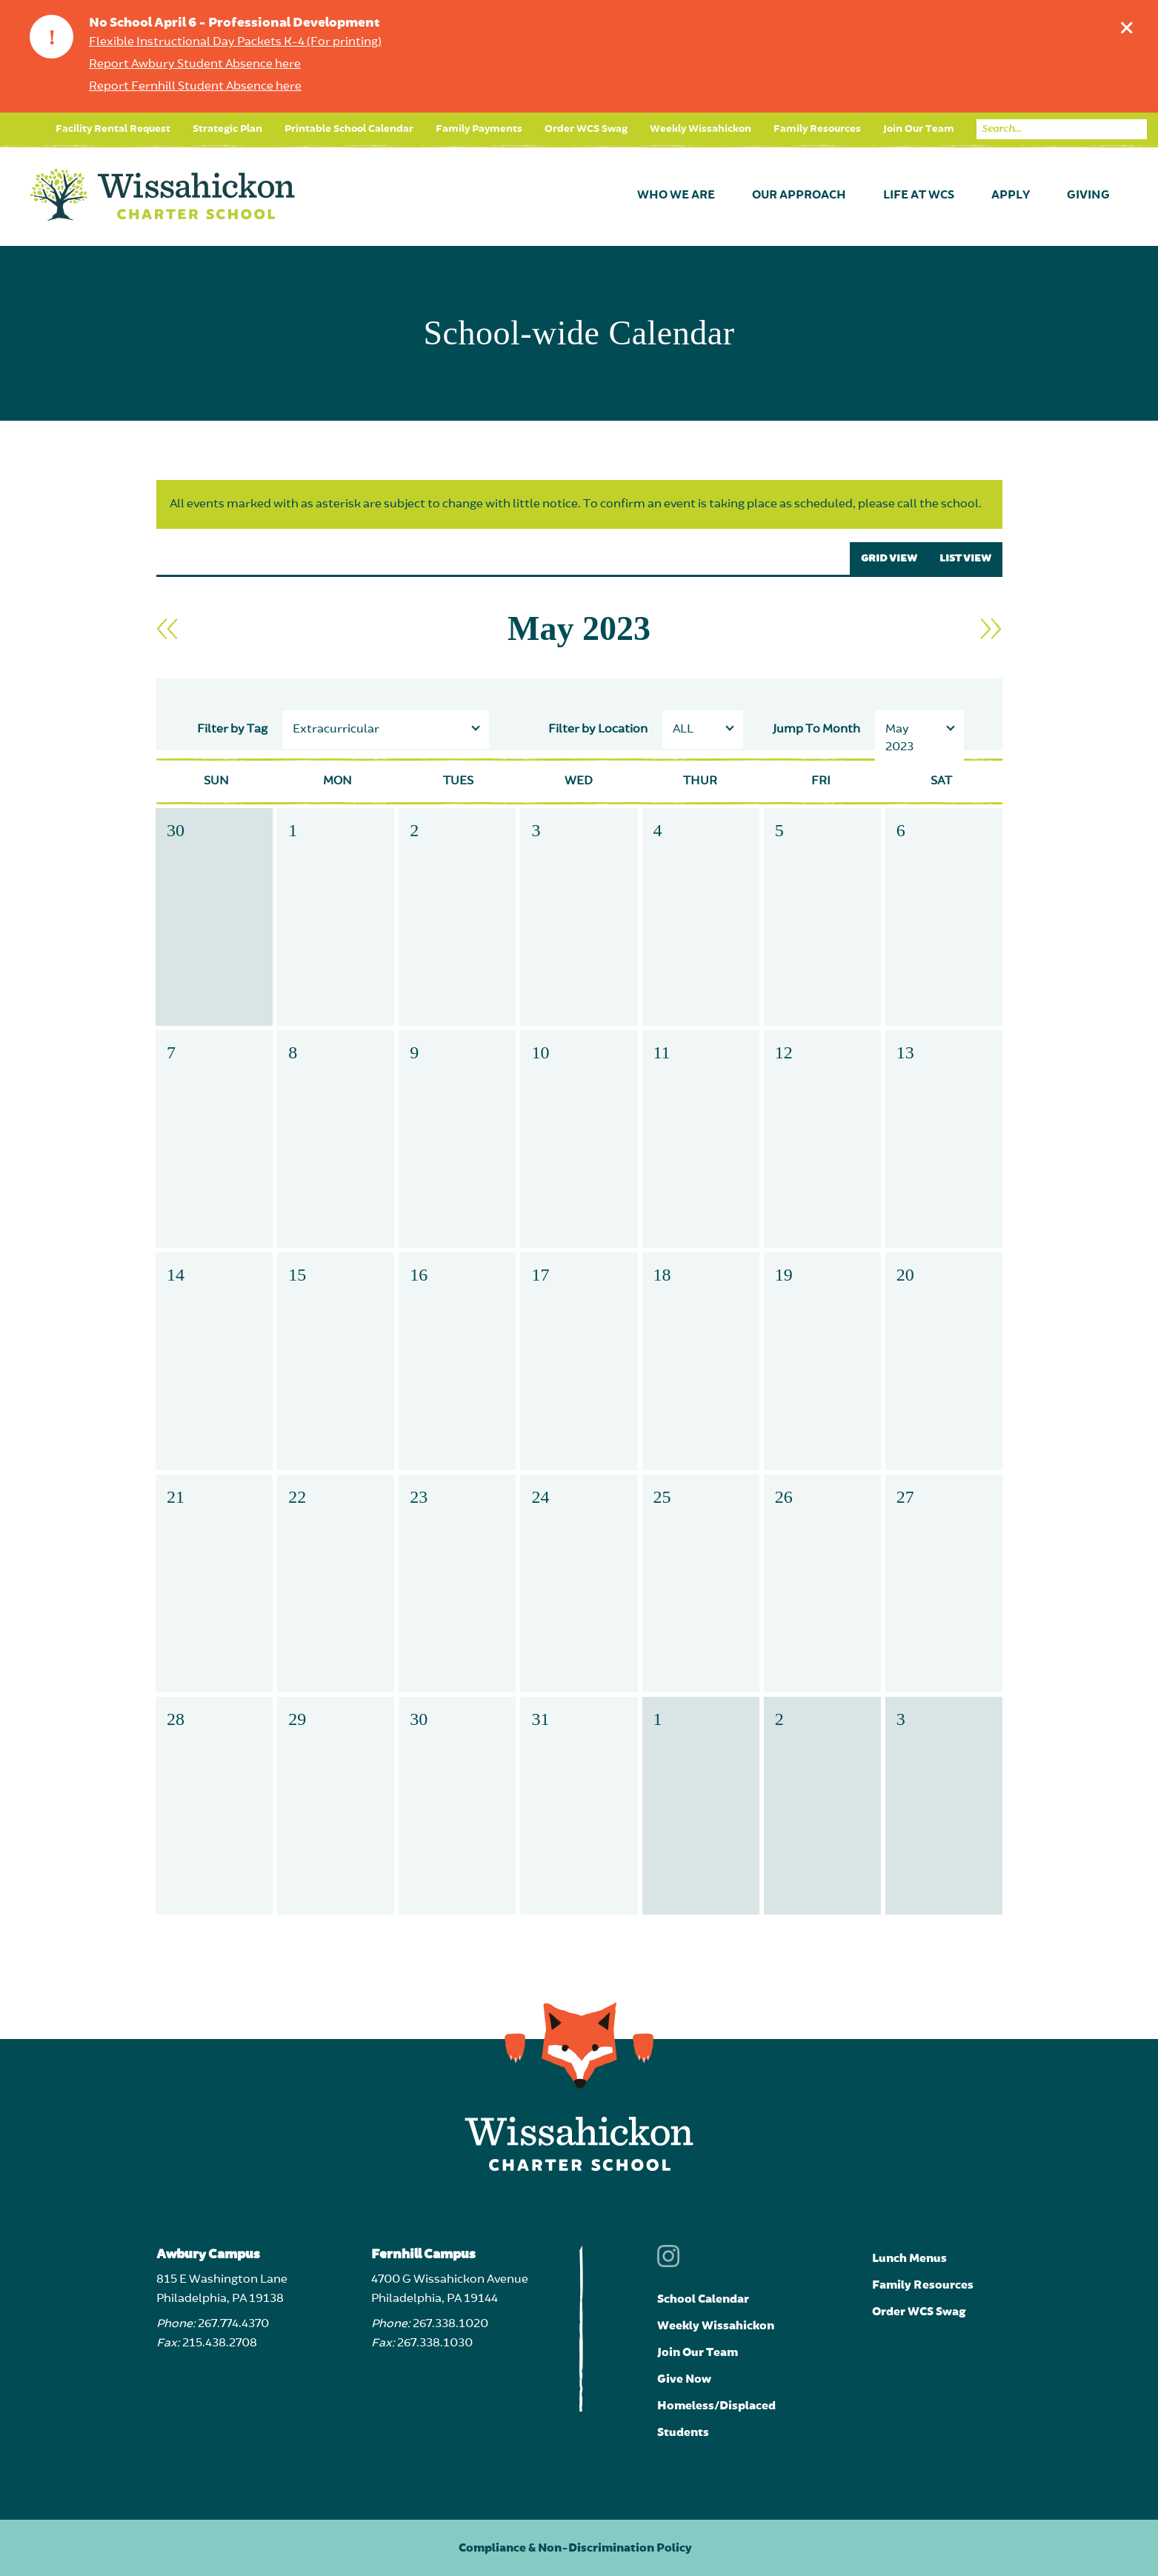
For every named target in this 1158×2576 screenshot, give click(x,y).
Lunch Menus (909, 2258)
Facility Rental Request (113, 129)
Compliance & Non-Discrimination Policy (575, 2548)
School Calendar (703, 2299)
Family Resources (817, 129)
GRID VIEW (889, 558)
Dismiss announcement (1130, 24)
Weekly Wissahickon (700, 129)
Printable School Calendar (348, 129)
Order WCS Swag (586, 129)
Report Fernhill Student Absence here (195, 87)
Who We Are (676, 195)
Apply (1010, 195)
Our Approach (799, 195)
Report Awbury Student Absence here (195, 64)
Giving (1088, 195)
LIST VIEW (965, 558)
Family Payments (479, 129)
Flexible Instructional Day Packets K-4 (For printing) (235, 42)
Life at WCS (918, 195)
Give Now (684, 2379)
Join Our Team (918, 129)
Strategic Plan (227, 129)
